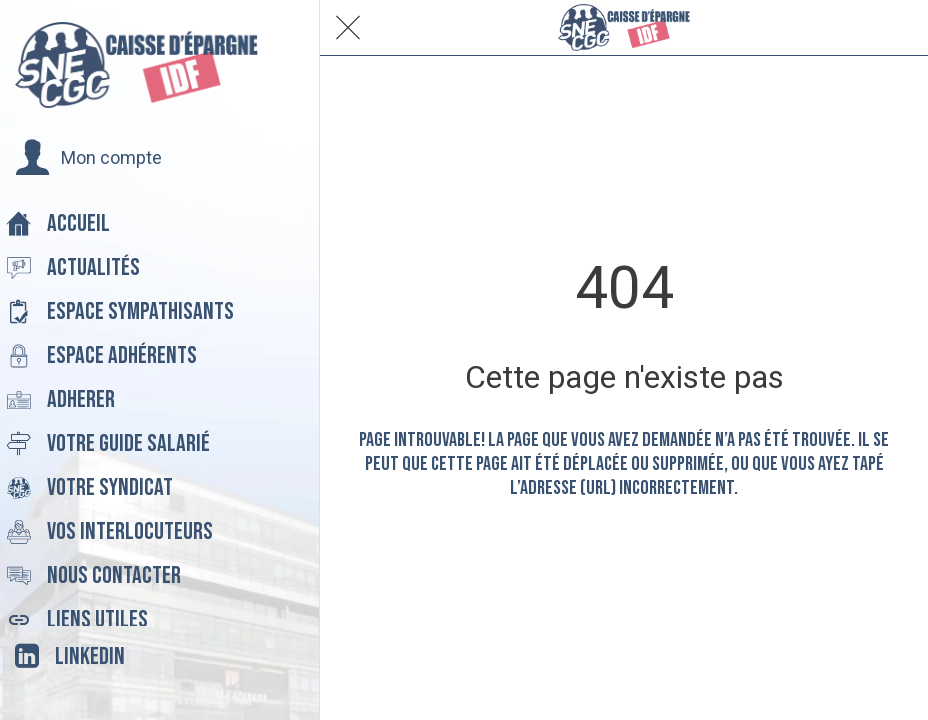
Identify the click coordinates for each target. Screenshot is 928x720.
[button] (88, 158)
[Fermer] (348, 28)
